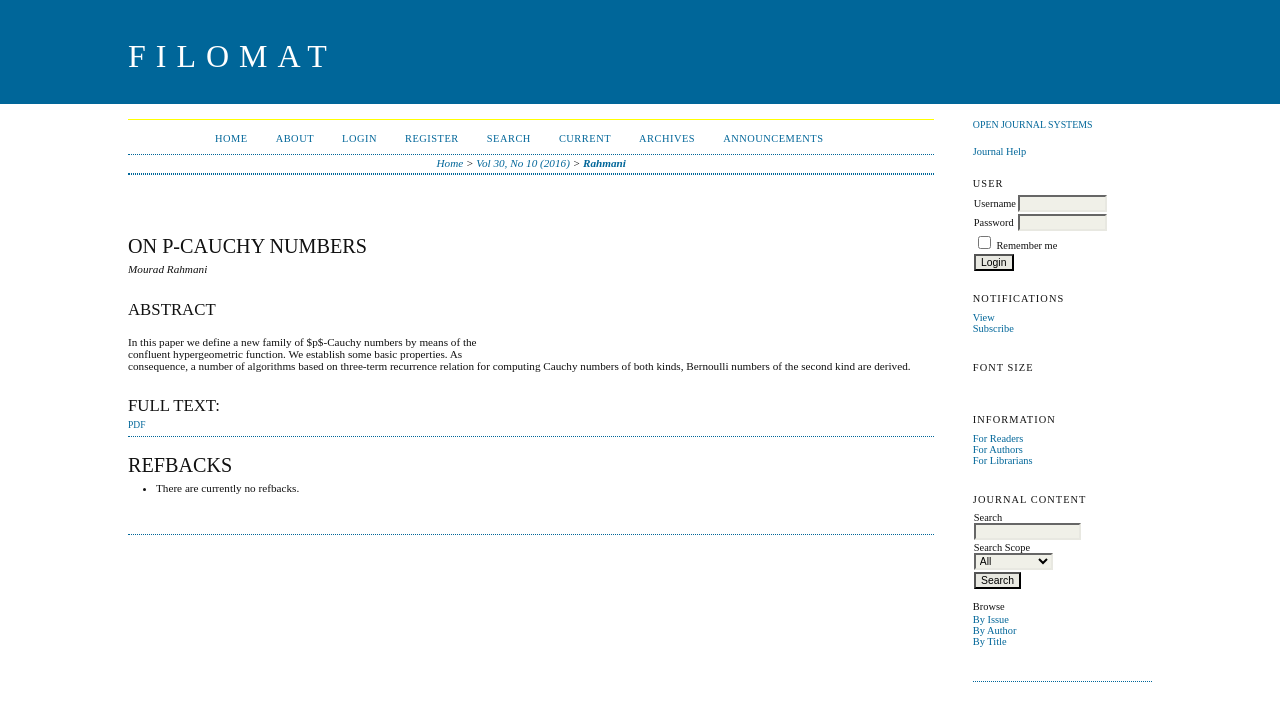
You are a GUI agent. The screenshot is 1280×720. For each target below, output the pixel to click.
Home (231, 138)
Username (995, 203)
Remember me (1026, 245)
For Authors (998, 449)
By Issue (991, 619)
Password (994, 222)
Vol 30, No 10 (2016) (523, 163)
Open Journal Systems (1033, 124)
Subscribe (993, 328)
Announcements (773, 138)
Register (432, 138)
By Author (995, 630)
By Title (990, 641)
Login (359, 138)
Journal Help (999, 151)
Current (585, 138)
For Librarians (1003, 460)
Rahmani (604, 163)
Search (509, 138)
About (295, 138)
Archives (667, 138)
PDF (136, 425)
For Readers (998, 438)
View (984, 317)
